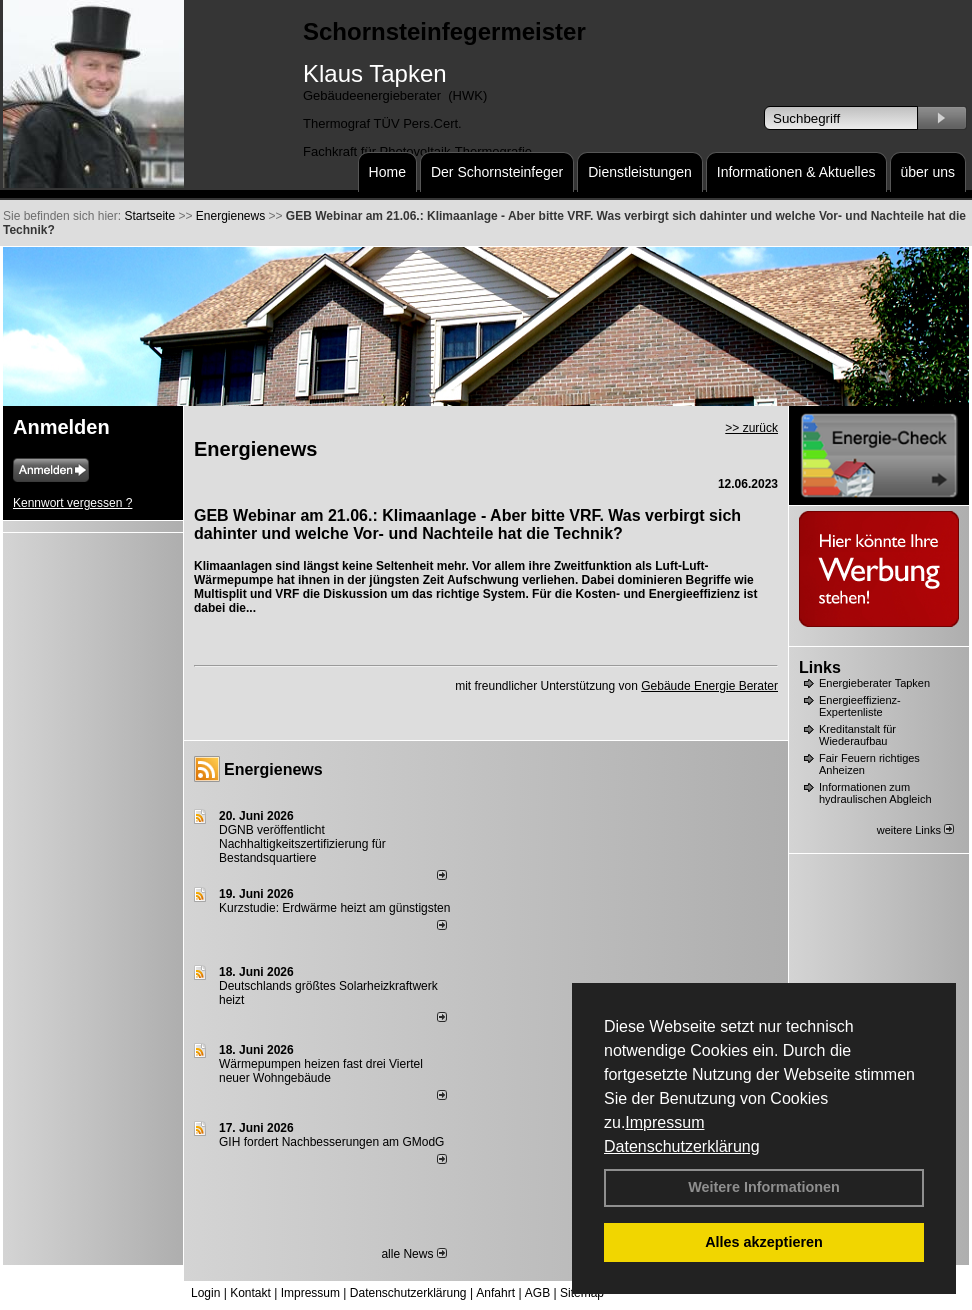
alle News (413, 1254)
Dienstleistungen (640, 172)
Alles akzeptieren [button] (764, 1242)
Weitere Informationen (764, 1187)
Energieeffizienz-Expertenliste (860, 706)
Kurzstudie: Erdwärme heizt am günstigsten (334, 908)
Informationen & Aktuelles (796, 172)
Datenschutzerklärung (682, 1146)
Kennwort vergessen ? (72, 503)
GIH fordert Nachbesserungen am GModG (331, 1142)
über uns (928, 172)
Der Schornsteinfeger (497, 172)
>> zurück (751, 428)
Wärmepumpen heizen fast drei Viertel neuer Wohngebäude (321, 1071)
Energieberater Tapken (874, 683)
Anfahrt (495, 1293)
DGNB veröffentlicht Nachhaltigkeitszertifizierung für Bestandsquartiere (302, 844)
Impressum (664, 1122)
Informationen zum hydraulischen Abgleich (875, 793)
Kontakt (250, 1293)
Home (387, 172)
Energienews (273, 769)
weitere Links (915, 830)
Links (820, 667)
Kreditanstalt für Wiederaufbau (857, 735)
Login (205, 1293)
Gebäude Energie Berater (709, 686)
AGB (537, 1293)
